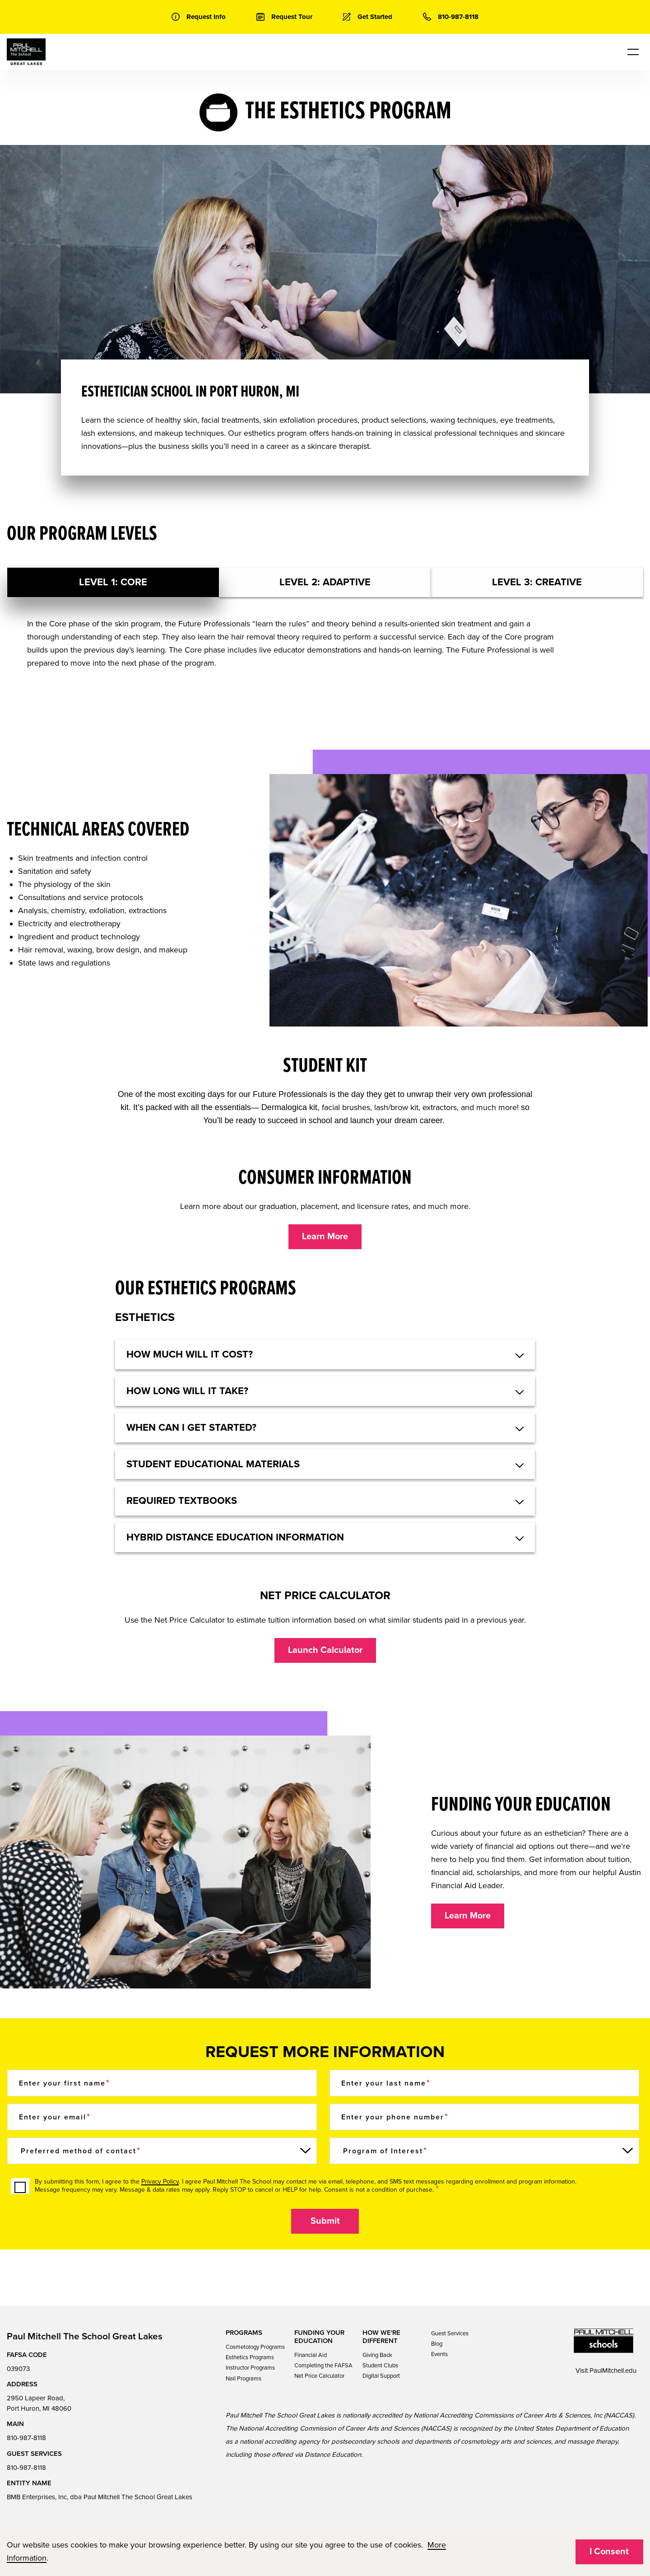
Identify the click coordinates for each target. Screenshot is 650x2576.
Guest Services (450, 2333)
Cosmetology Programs (255, 2347)
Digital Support (381, 2376)
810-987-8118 (26, 2438)
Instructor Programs (250, 2367)
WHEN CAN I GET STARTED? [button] (191, 1427)
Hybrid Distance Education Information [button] (235, 1537)
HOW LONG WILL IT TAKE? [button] (187, 1391)
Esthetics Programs (250, 2357)
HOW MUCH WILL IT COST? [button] (189, 1354)
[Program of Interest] (484, 2150)
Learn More (325, 1236)
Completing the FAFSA (323, 2365)
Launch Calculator (325, 1650)
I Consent (609, 2551)
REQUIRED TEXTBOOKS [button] (181, 1501)
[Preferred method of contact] (162, 2150)
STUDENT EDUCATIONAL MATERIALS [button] (213, 1464)
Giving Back (377, 2355)
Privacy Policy (160, 2181)
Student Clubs (380, 2365)
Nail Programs (243, 2378)
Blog (436, 2343)
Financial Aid (310, 2355)
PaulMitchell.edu (613, 2370)
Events (439, 2354)
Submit (325, 2221)
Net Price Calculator (319, 2376)
